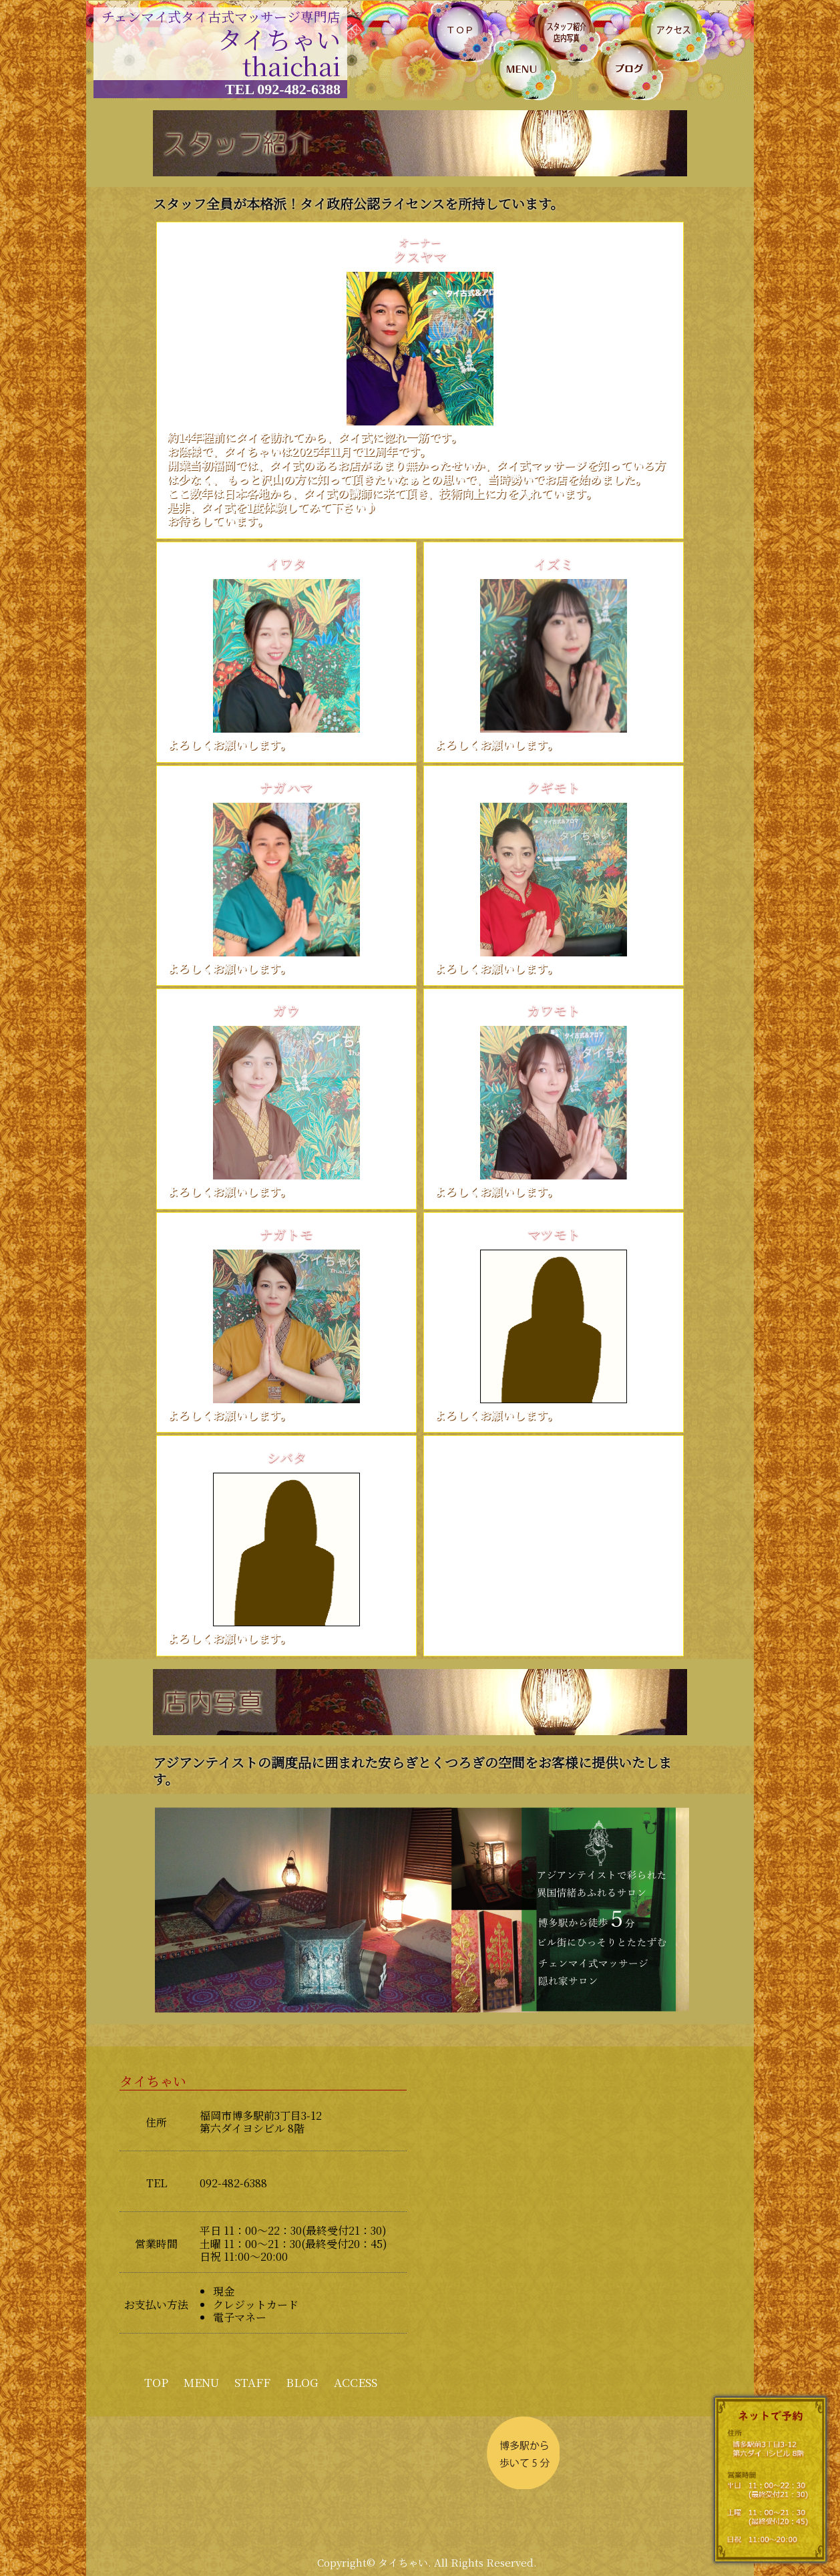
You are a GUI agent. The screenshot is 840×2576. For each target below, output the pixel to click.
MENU (201, 2382)
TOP (156, 2382)
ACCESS (355, 2382)
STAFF (252, 2382)
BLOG (302, 2382)
